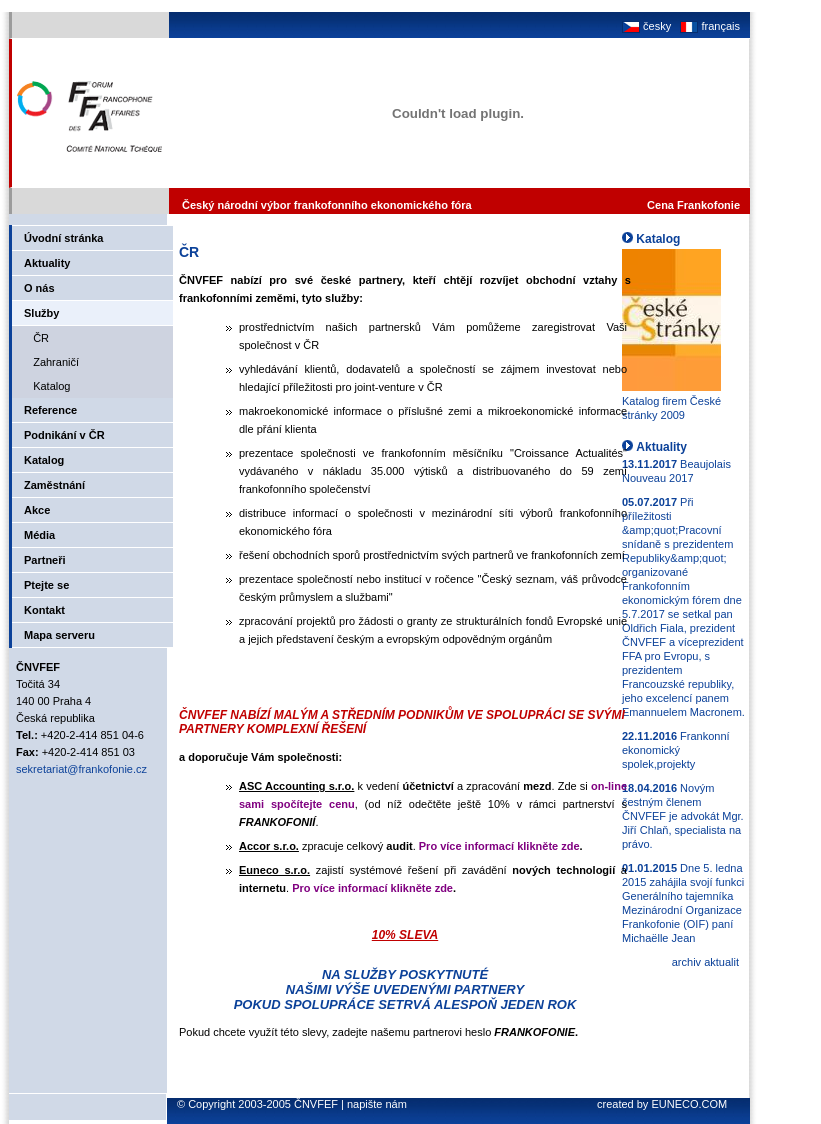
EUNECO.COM (689, 1104)
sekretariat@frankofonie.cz (81, 769)
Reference (50, 410)
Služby (41, 313)
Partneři (45, 560)
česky (646, 26)
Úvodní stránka (63, 238)
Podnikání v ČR (64, 435)
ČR (36, 338)
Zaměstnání (54, 485)
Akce (37, 510)
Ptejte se (46, 585)
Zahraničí (51, 362)
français (708, 26)
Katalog (47, 386)
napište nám (377, 1104)
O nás (39, 288)
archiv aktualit (705, 962)
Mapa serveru (59, 635)
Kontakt (44, 610)
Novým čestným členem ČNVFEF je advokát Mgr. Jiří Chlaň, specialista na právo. (683, 816)
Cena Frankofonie (693, 205)
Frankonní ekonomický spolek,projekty (676, 750)
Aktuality (47, 263)
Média (39, 535)
